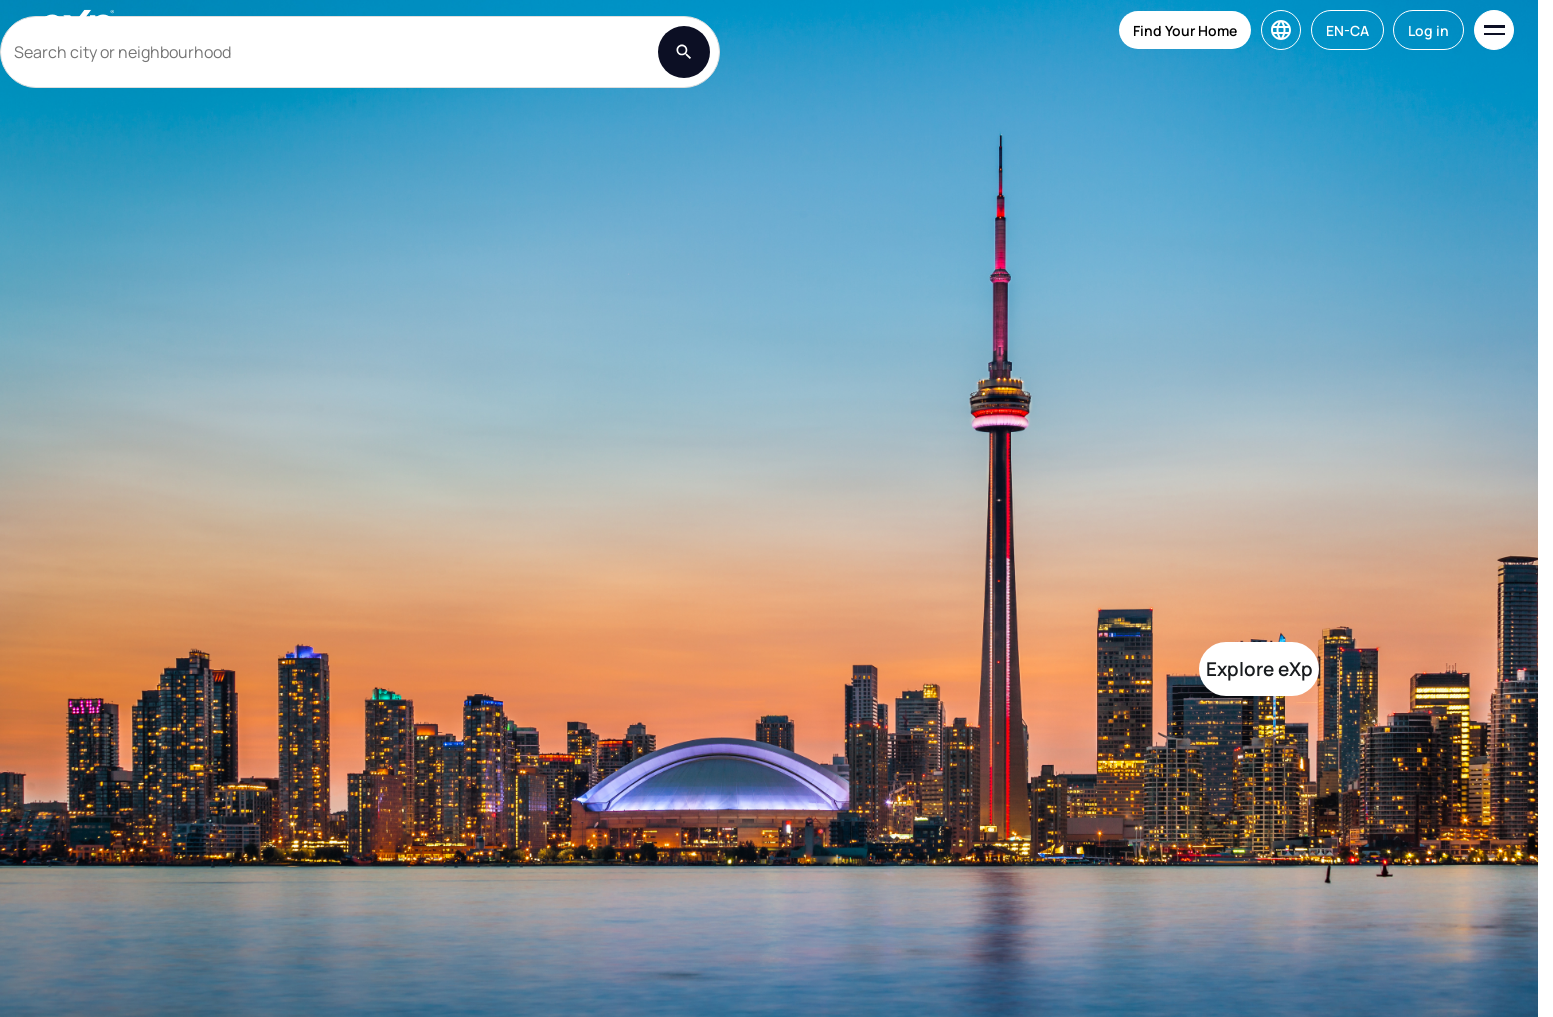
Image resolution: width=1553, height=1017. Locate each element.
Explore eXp (1259, 669)
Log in (1428, 30)
